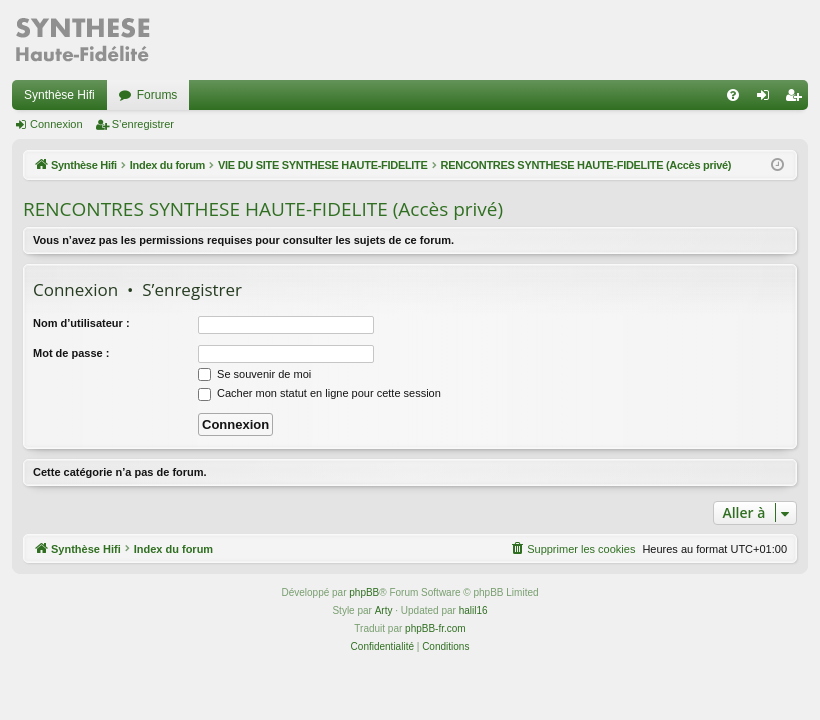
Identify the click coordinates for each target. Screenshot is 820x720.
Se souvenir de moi (254, 374)
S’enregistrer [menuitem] (797, 99)
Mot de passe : (71, 353)
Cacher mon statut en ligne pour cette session (319, 393)
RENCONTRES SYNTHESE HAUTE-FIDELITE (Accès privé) (263, 209)
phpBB (364, 592)
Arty (384, 610)
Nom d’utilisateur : (81, 323)
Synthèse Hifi (59, 95)
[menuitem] (733, 95)
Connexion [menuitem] (767, 99)
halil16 (473, 610)
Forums (157, 95)
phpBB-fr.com (435, 628)
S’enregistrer (143, 124)
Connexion (56, 124)
